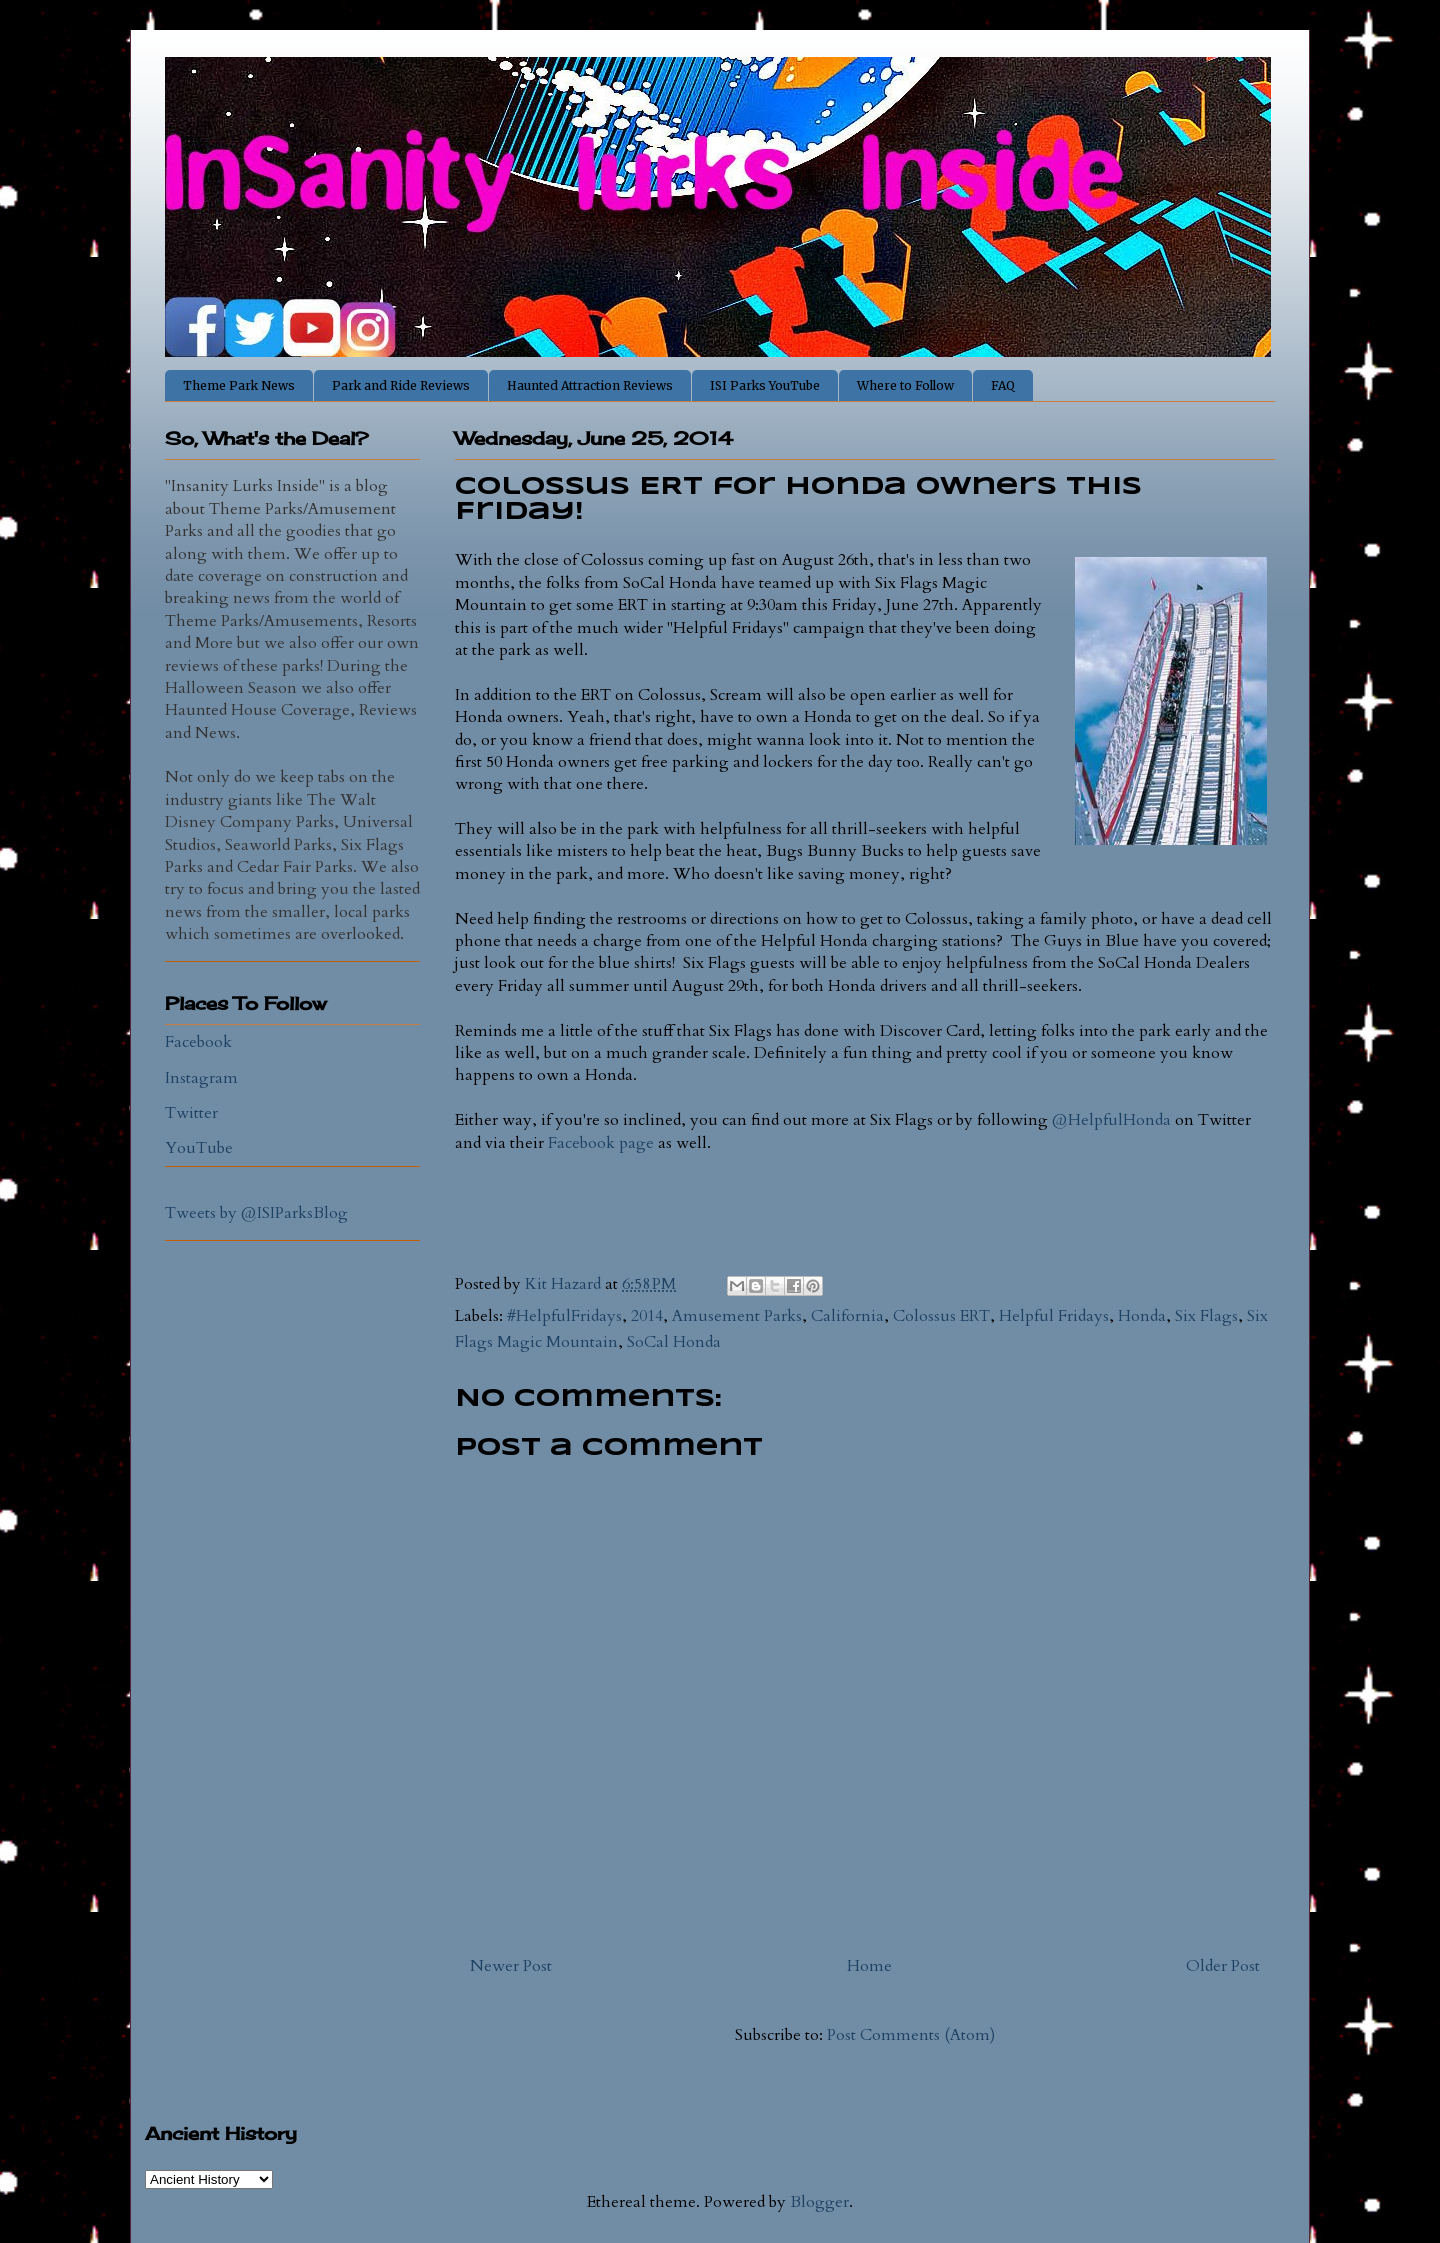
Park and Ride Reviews (401, 385)
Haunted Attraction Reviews (590, 385)
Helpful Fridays (1054, 1316)
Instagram (201, 1078)
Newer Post (511, 1966)
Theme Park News (239, 385)
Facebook (198, 1042)
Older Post (1223, 1966)
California (847, 1316)
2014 (647, 1316)
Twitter (191, 1113)
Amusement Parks (737, 1316)
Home (869, 1966)
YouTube (199, 1148)
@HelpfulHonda (1111, 1120)
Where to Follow (905, 385)
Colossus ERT (941, 1316)
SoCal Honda (674, 1342)
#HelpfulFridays (564, 1316)
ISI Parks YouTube (765, 385)
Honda (1142, 1316)
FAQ (1003, 385)
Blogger (819, 2202)
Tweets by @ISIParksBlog (256, 1213)
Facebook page (601, 1143)
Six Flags (1206, 1316)
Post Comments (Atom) (911, 2035)
